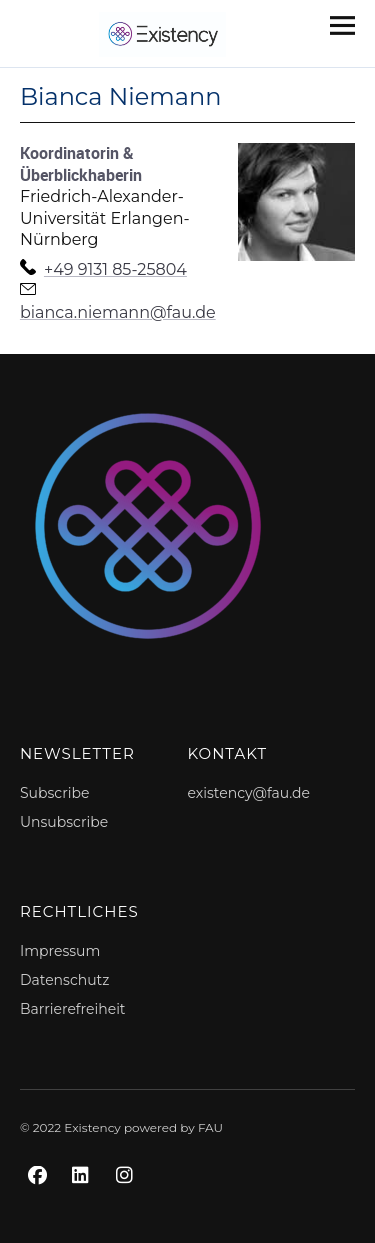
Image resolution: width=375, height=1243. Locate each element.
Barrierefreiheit (73, 1009)
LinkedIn (84, 1197)
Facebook (40, 1197)
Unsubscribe (64, 822)
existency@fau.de (249, 793)
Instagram (128, 1197)
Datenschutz (64, 980)
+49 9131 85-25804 (115, 269)
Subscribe (54, 793)
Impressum (60, 951)
